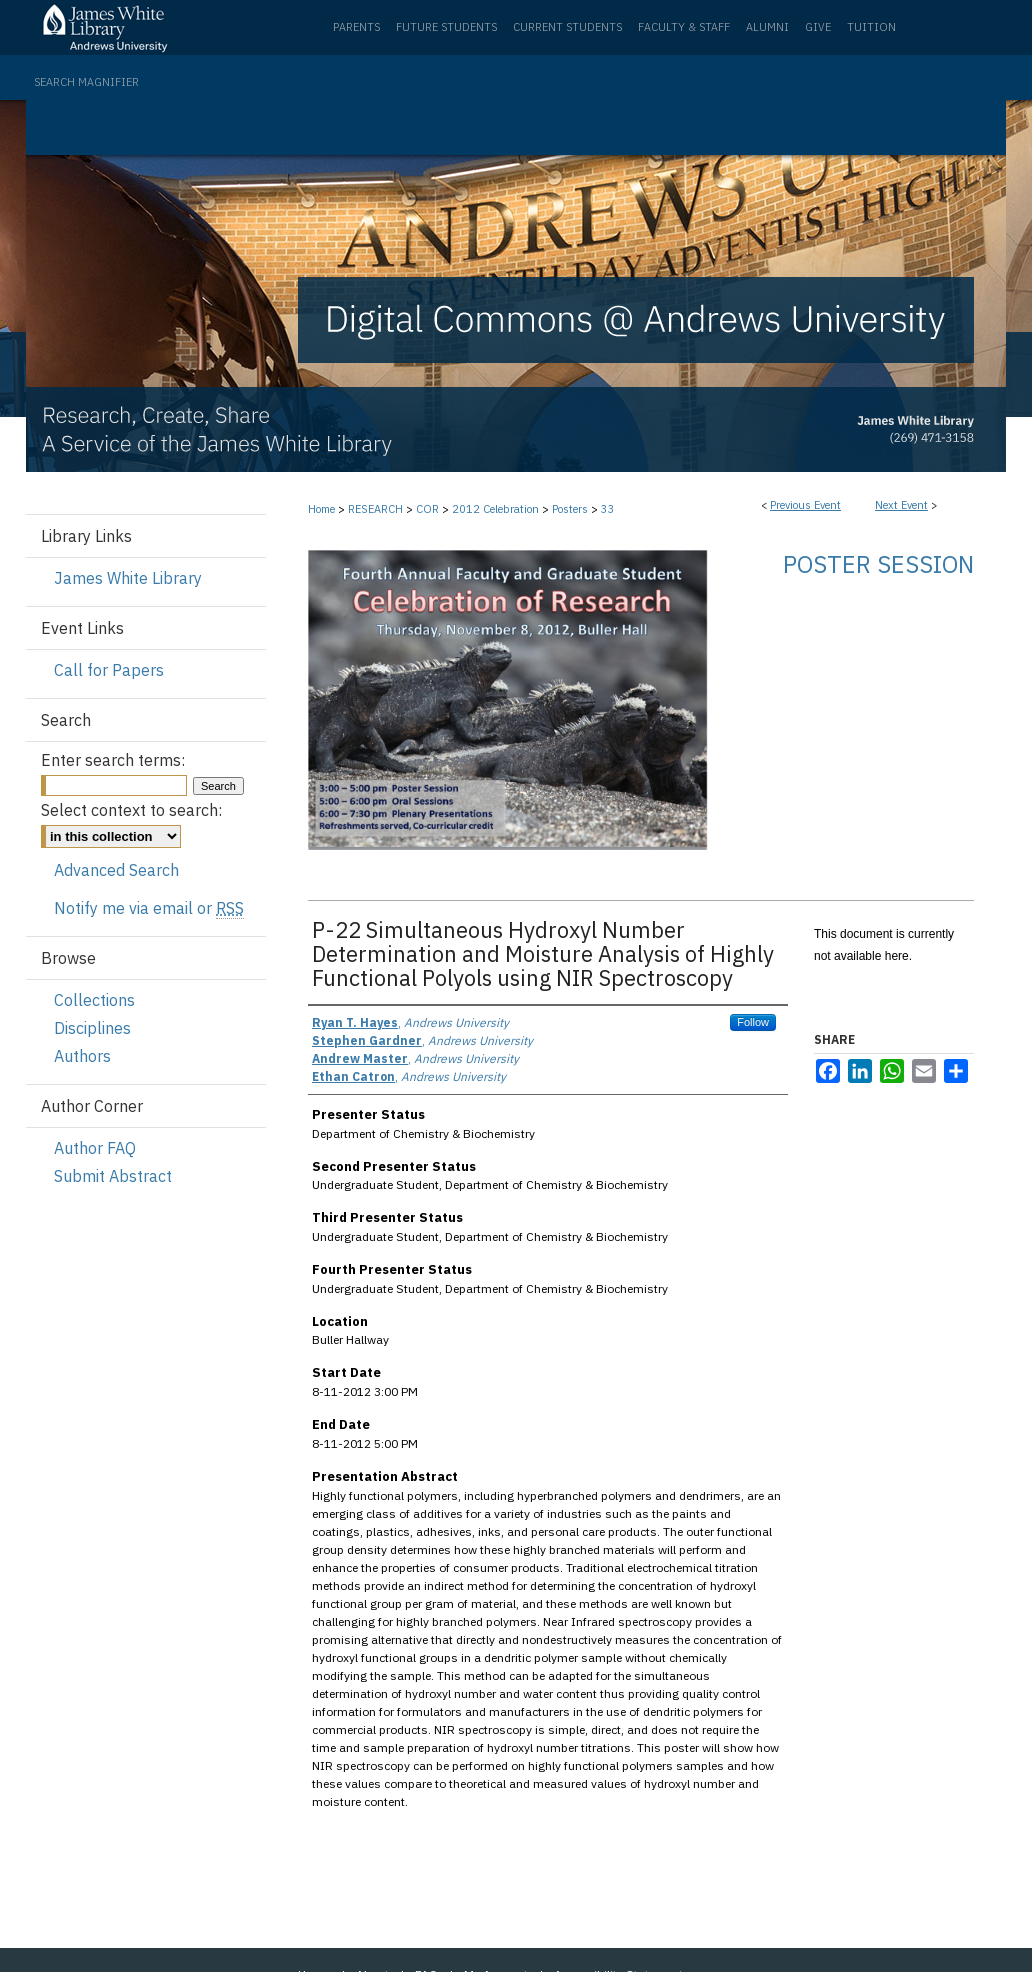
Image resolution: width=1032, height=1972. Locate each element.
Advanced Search (116, 870)
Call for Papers (109, 670)
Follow (753, 1022)
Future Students (446, 27)
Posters (571, 509)
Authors (82, 1056)
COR (429, 509)
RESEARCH (377, 509)
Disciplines (92, 1028)
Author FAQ (95, 1148)
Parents (356, 27)
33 (608, 509)
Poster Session (878, 564)
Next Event (901, 505)
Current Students (567, 27)
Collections (94, 1000)
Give (818, 27)
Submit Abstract (113, 1176)
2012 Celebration (497, 509)
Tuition (871, 27)
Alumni (767, 27)
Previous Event (805, 505)
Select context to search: (131, 810)
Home (321, 509)
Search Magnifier (86, 82)
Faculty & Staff (684, 27)
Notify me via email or (149, 908)
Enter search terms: (113, 760)
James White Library (128, 578)
